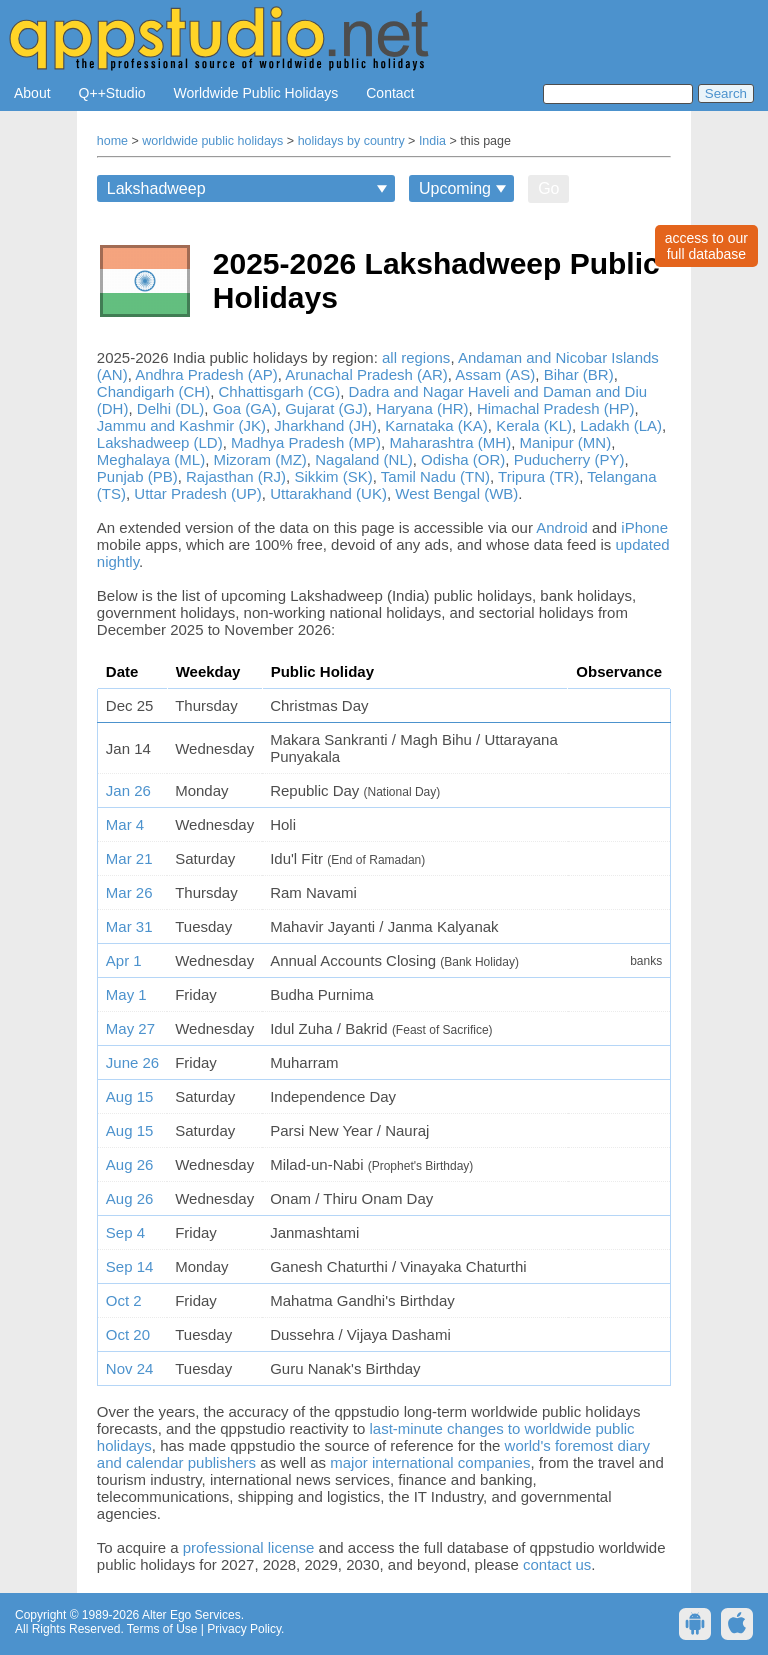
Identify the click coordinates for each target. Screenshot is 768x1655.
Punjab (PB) (137, 476)
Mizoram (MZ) (260, 459)
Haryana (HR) (422, 408)
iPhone (644, 527)
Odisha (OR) (463, 459)
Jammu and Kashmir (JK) (181, 425)
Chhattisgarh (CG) (280, 391)
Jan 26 (128, 790)
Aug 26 (130, 1164)
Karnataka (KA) (436, 425)
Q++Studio (112, 93)
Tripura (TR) (538, 476)
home (112, 141)
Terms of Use (162, 1629)
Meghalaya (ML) (151, 459)
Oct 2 (124, 1300)
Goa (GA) (245, 408)
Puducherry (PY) (569, 459)
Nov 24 (130, 1368)
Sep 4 (125, 1232)
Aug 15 (130, 1096)
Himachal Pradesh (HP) (556, 408)
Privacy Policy (244, 1629)
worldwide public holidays (212, 141)
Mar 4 (125, 824)
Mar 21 (129, 858)
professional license (249, 1547)
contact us (557, 1564)
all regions (416, 357)
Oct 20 (128, 1334)
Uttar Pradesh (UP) (198, 493)
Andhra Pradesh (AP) (206, 374)
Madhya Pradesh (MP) (306, 442)
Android (562, 527)
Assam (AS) (495, 374)
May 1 (126, 994)
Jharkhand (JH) (325, 425)
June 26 (132, 1062)
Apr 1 (124, 960)
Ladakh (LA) (621, 425)
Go (548, 188)
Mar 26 (129, 892)
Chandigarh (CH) (153, 391)
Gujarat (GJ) (326, 408)
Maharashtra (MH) (450, 442)
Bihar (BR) (579, 374)
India (432, 141)
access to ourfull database (706, 246)
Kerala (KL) (534, 425)
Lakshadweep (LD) (160, 442)
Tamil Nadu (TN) (435, 476)
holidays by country (351, 141)
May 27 (130, 1028)
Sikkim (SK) (333, 476)
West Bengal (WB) (456, 493)
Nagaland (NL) (364, 459)
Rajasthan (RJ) (236, 476)
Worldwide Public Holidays (256, 93)
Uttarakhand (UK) (328, 493)
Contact (390, 93)
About (32, 93)
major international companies (430, 1462)
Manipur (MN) (566, 442)
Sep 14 (130, 1266)
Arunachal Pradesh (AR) (366, 374)
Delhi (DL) (171, 408)
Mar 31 (129, 926)
